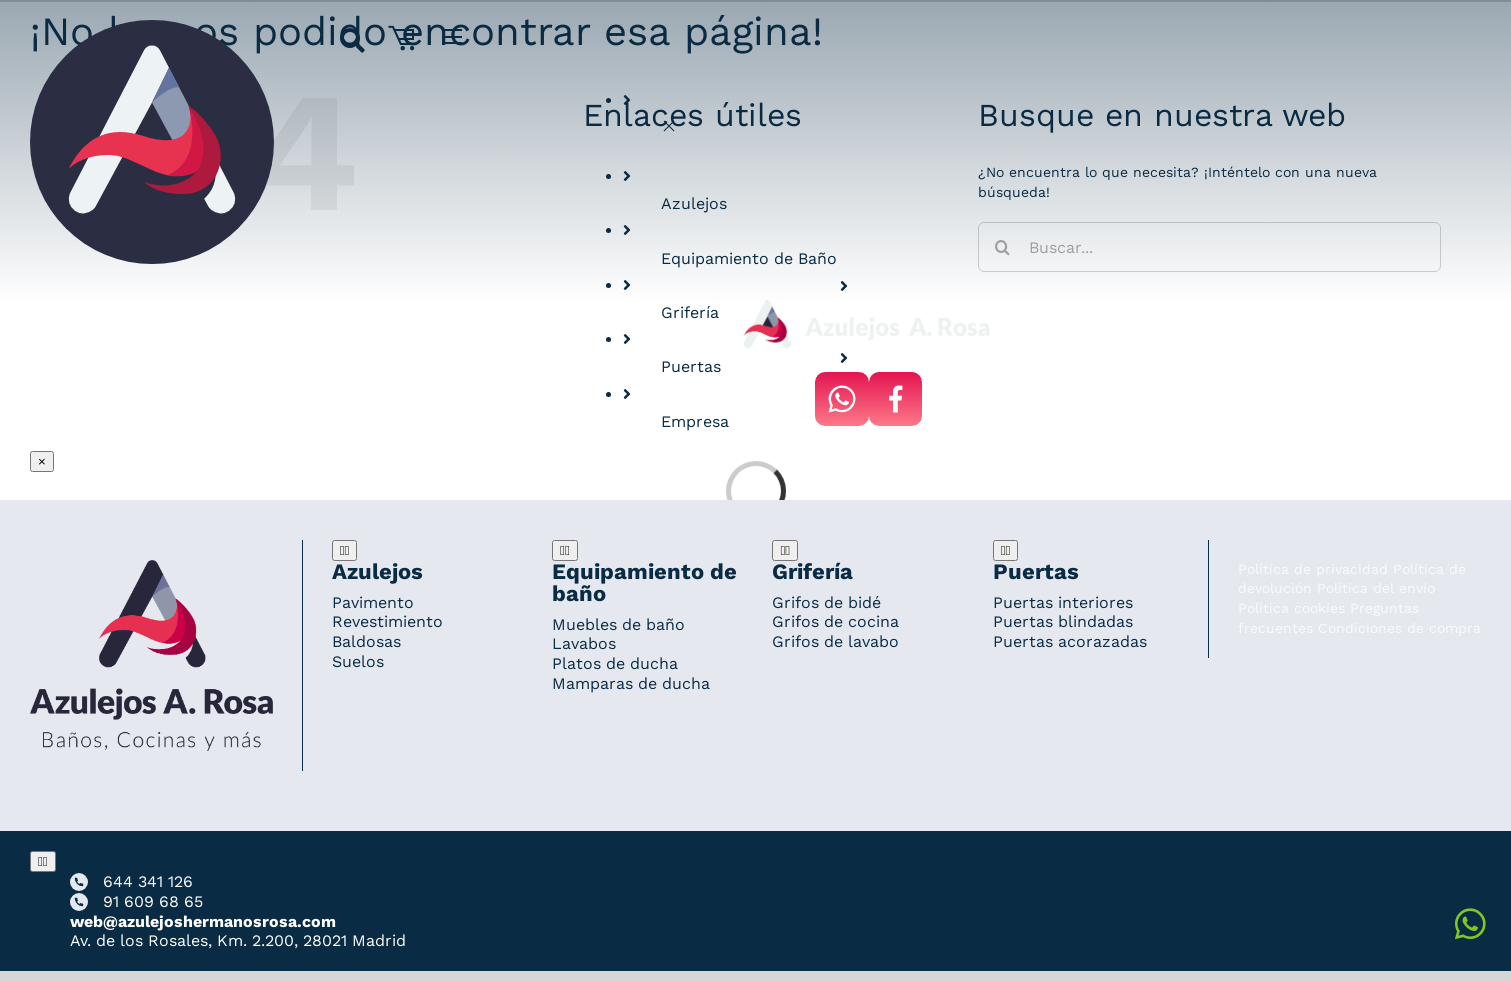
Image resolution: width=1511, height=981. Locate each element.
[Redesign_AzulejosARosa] (151, 569)
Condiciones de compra (1399, 628)
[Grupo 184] (152, 29)
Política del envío (1376, 588)
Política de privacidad (1313, 569)
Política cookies (1291, 608)
